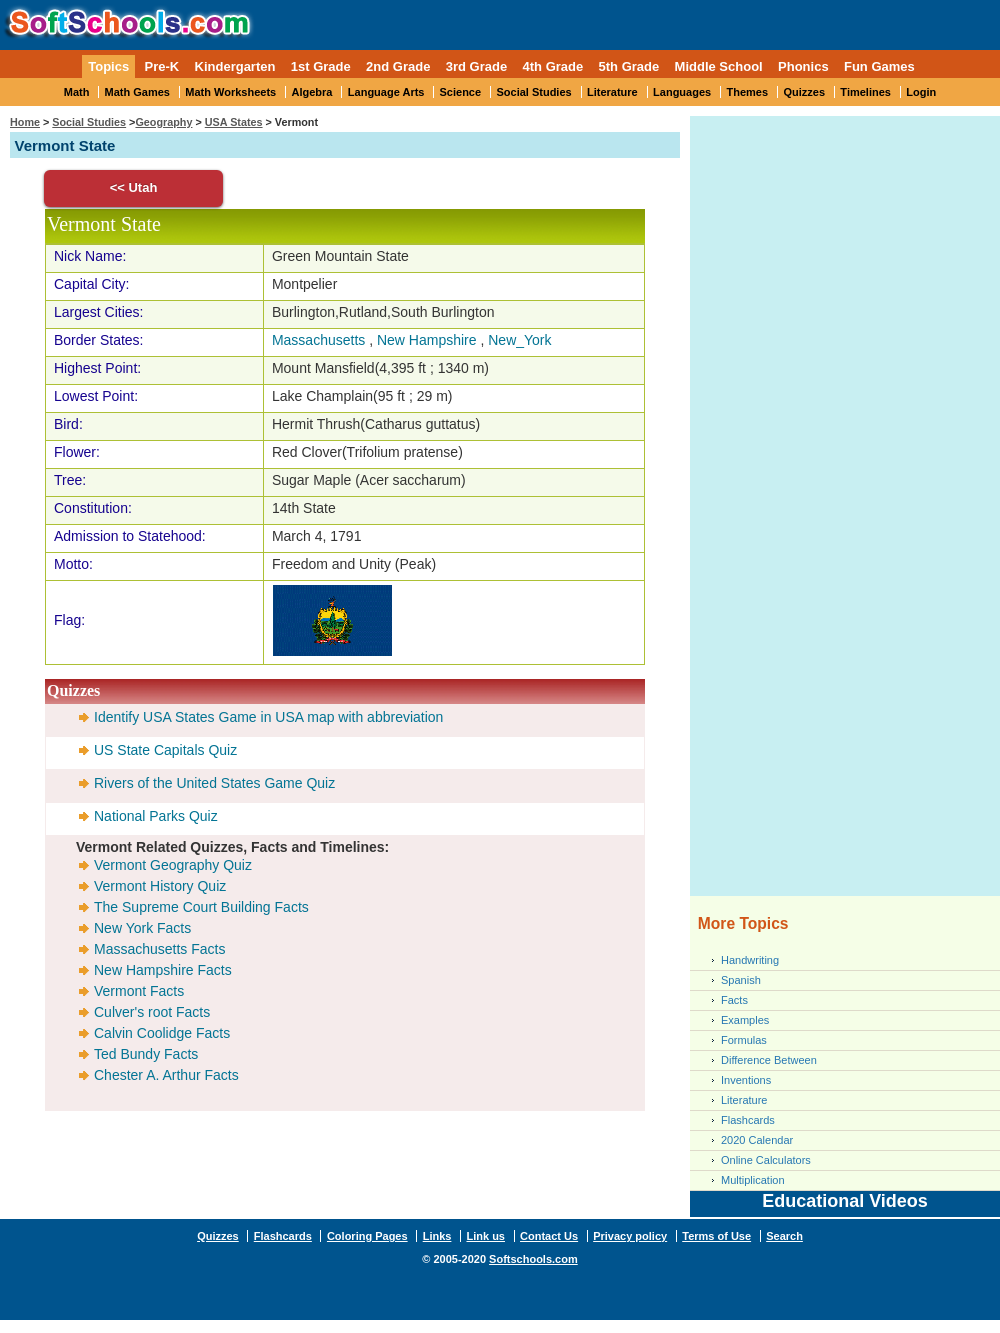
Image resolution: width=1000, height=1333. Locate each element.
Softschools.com (533, 1259)
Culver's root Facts (152, 1012)
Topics (108, 66)
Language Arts (386, 92)
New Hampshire (427, 340)
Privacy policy (630, 1236)
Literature (612, 92)
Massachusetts (318, 340)
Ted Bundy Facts (146, 1054)
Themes (748, 92)
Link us (485, 1236)
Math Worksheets (230, 92)
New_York (519, 340)
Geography (163, 122)
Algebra (312, 92)
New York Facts (142, 928)
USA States (234, 122)
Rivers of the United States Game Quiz (214, 783)
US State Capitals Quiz (165, 750)
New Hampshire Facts (163, 970)
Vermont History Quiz (160, 886)
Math (77, 92)
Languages (682, 92)
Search (784, 1236)
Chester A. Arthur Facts (166, 1075)
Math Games (137, 92)
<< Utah (134, 187)
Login (921, 92)
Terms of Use (716, 1236)
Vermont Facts (139, 991)
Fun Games (879, 66)
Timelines (865, 92)
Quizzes (804, 92)
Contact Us (549, 1236)
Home (25, 122)
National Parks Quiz (156, 816)
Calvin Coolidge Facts (162, 1033)
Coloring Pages (367, 1236)
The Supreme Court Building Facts (201, 907)
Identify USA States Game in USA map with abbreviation (268, 717)
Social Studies (533, 92)
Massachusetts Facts (160, 949)
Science (461, 92)
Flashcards (748, 1120)
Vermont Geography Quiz (173, 865)
